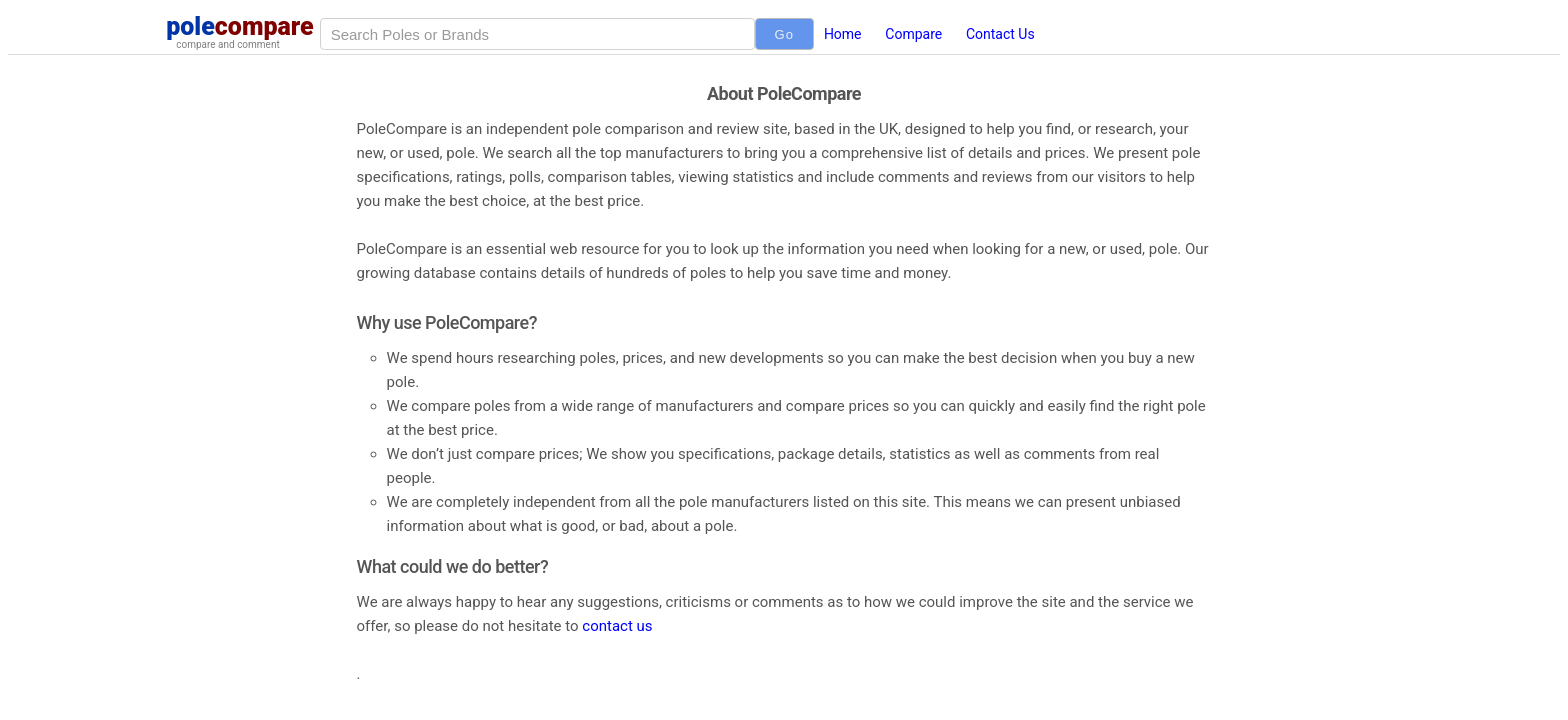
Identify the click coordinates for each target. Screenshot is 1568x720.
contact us (617, 626)
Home (843, 34)
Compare (913, 34)
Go (784, 34)
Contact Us (1000, 34)
